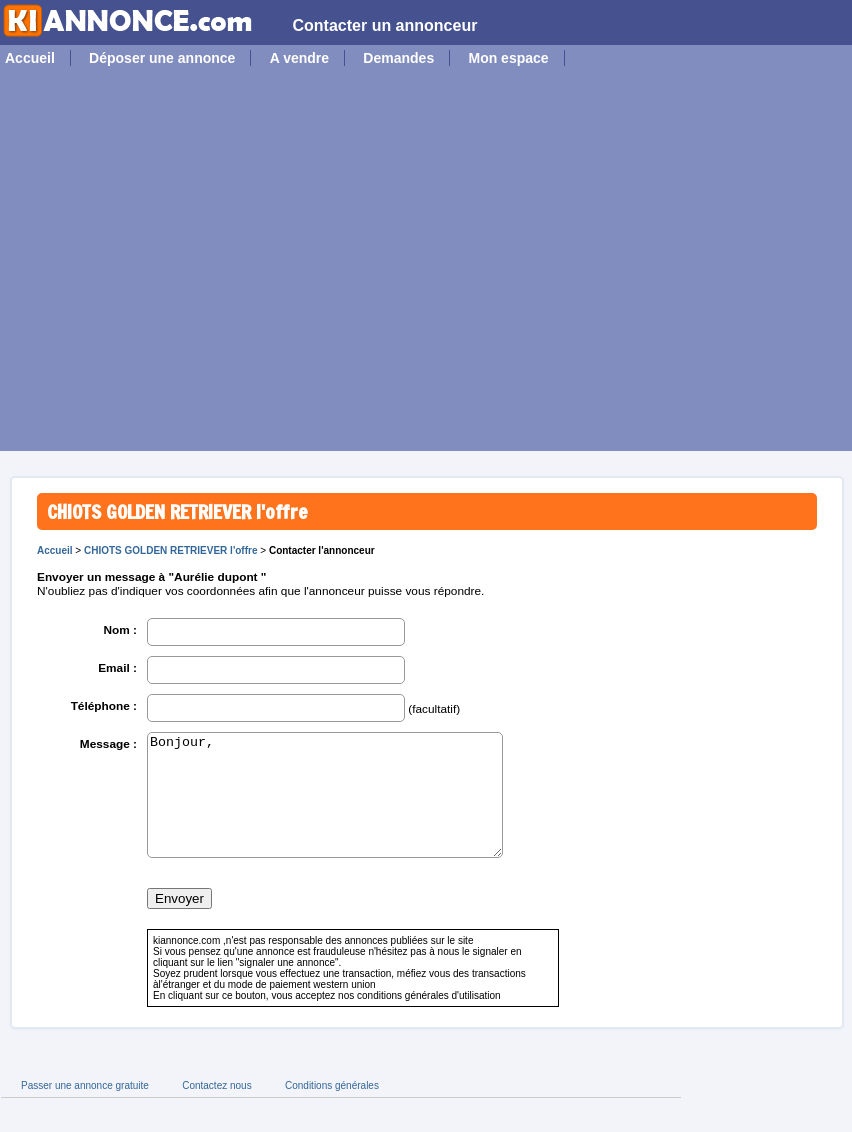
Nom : (120, 630)
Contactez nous (217, 1109)
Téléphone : (104, 706)
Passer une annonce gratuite (85, 1109)
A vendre (299, 58)
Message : (108, 744)
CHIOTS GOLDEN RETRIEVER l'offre (171, 550)
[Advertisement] (187, 263)
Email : (117, 668)
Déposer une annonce (162, 58)
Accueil (30, 58)
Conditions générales (332, 1109)
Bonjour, (325, 807)
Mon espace (508, 58)
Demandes (398, 58)
